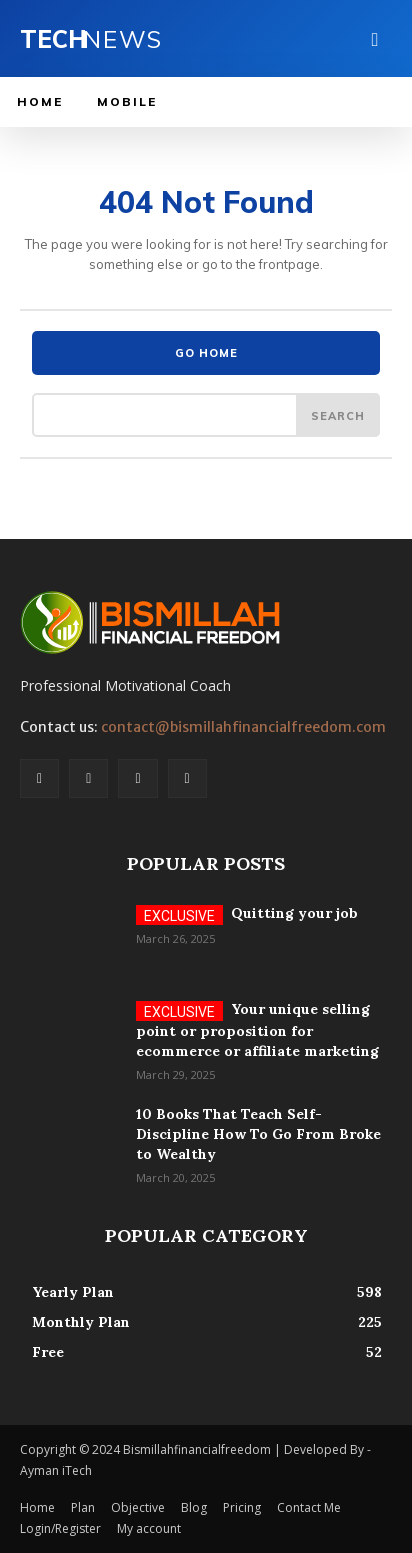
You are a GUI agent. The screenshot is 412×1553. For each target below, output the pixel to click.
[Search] (338, 415)
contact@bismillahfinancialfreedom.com (243, 727)
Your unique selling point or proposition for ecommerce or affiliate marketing (257, 1030)
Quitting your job (294, 913)
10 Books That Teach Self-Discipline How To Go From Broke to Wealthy (258, 1134)
